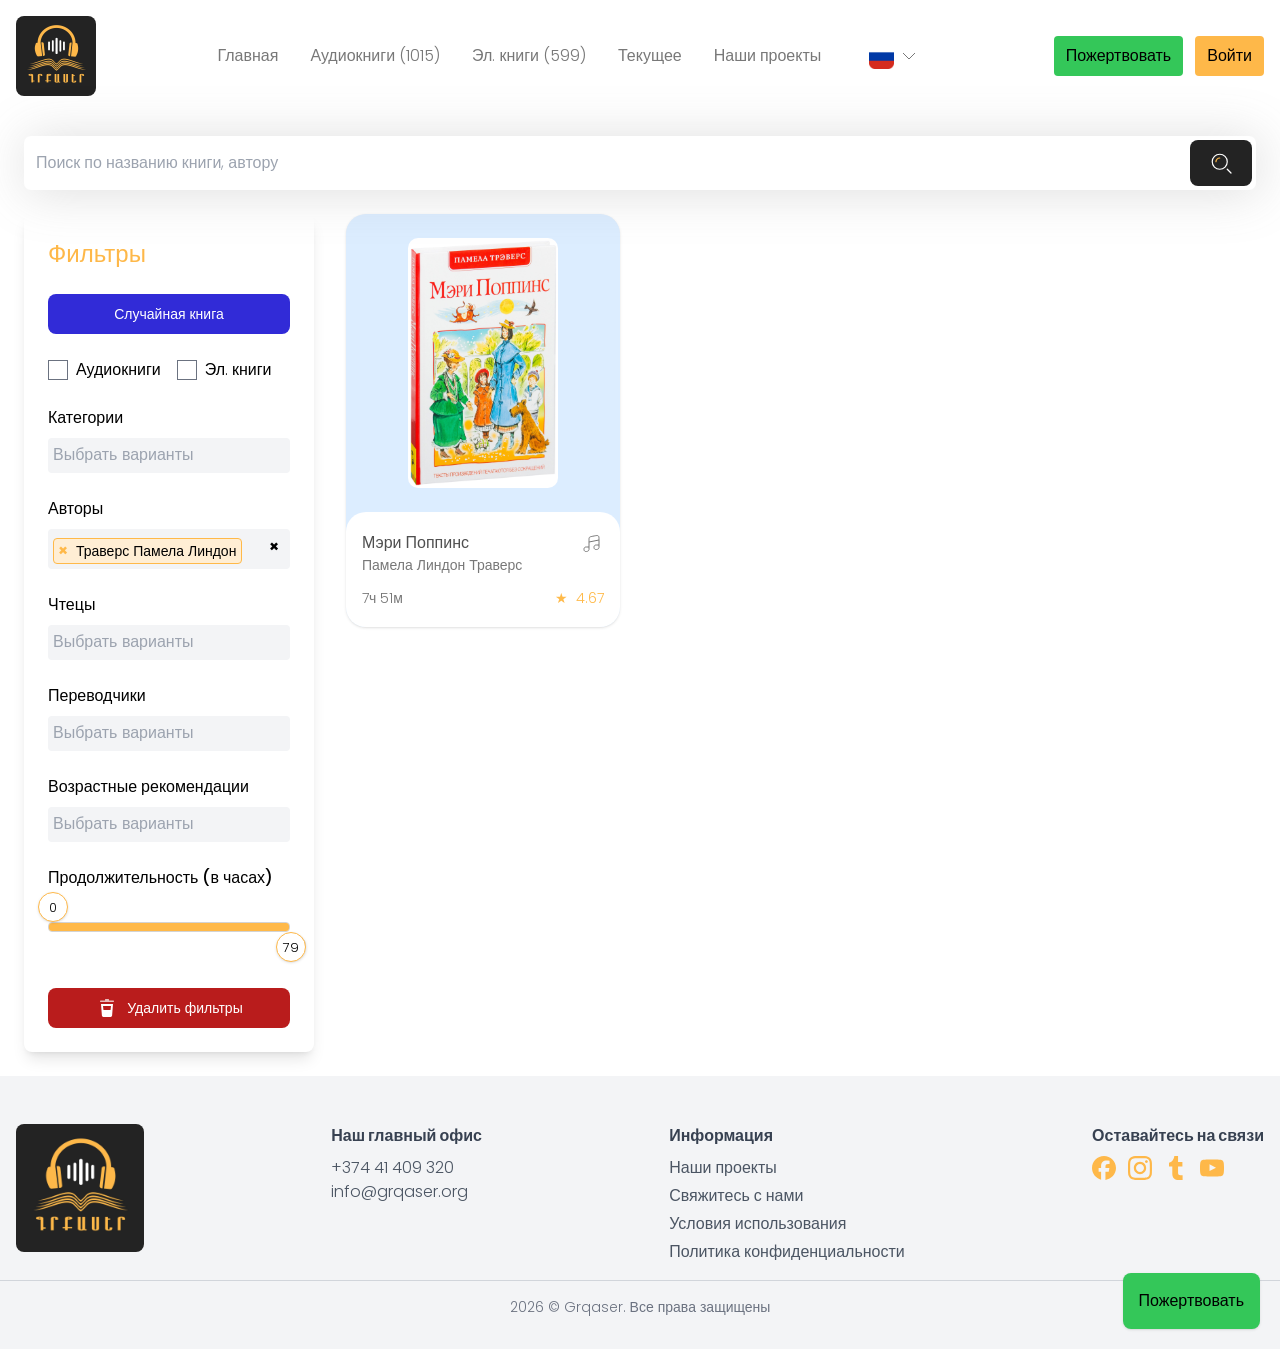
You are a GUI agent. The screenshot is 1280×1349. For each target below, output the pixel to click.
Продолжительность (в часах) (160, 877)
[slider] (56, 905)
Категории (85, 417)
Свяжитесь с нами (736, 1195)
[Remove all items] (274, 544)
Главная (247, 55)
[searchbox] (174, 458)
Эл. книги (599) (529, 55)
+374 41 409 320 (392, 1167)
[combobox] (169, 455)
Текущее (650, 55)
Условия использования (757, 1223)
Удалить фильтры (168, 1008)
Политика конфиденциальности (787, 1251)
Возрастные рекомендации (148, 786)
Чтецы (71, 604)
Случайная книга (169, 314)
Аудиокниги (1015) (375, 55)
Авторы (75, 508)
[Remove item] (63, 551)
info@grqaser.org (399, 1191)
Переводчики (97, 695)
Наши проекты (768, 55)
